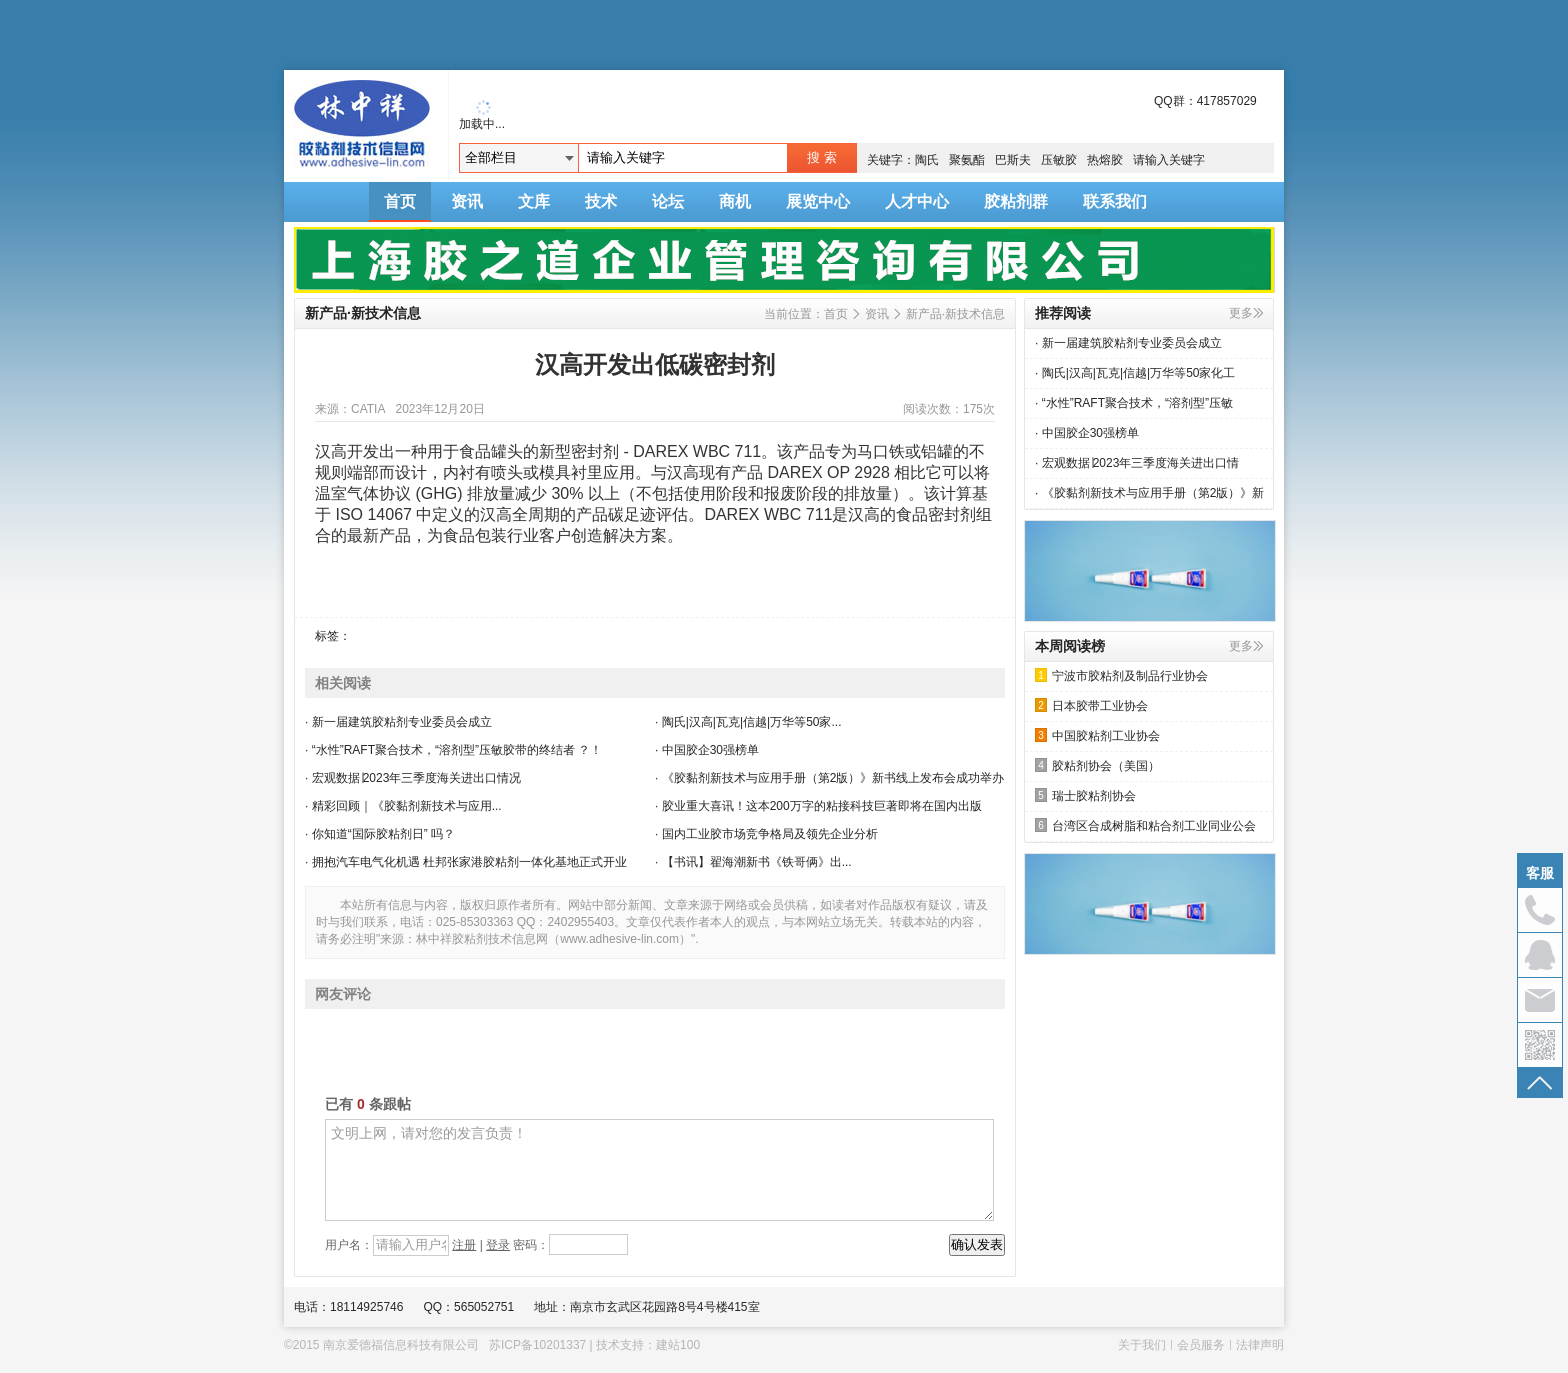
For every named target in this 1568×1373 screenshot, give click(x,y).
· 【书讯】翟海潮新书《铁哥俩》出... (753, 862)
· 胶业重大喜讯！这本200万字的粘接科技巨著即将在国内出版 (818, 806)
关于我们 (1142, 1345)
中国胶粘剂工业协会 (1097, 735)
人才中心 (917, 201)
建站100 (678, 1345)
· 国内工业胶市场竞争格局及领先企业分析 (766, 834)
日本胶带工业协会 (1091, 705)
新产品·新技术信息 (955, 314)
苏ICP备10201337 (537, 1345)
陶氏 (927, 160)
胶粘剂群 (1016, 201)
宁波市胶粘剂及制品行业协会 (1121, 675)
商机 (735, 201)
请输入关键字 (1169, 160)
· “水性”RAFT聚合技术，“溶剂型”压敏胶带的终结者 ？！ (453, 750)
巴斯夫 (1013, 160)
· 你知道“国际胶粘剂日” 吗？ (380, 834)
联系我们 (1115, 201)
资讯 (467, 201)
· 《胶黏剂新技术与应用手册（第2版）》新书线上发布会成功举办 (829, 778)
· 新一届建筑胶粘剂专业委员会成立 (398, 722)
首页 (400, 201)
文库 (534, 201)
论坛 (668, 201)
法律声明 (1260, 1345)
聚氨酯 (967, 160)
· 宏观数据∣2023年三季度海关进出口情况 (413, 778)
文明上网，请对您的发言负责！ (659, 1170)
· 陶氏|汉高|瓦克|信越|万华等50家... (748, 722)
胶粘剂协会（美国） (1097, 765)
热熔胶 (1105, 160)
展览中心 (818, 201)
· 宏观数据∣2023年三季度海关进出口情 (1137, 463)
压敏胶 (1059, 160)
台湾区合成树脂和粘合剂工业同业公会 (1145, 825)
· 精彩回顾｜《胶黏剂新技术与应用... (403, 806)
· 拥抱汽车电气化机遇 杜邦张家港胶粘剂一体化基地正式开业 (466, 862)
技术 (601, 201)
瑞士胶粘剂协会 (1085, 795)
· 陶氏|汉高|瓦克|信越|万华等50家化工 (1135, 373)
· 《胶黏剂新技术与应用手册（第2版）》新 (1149, 493)
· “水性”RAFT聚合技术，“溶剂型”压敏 (1134, 403)
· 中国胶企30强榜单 (707, 750)
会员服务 (1201, 1345)
